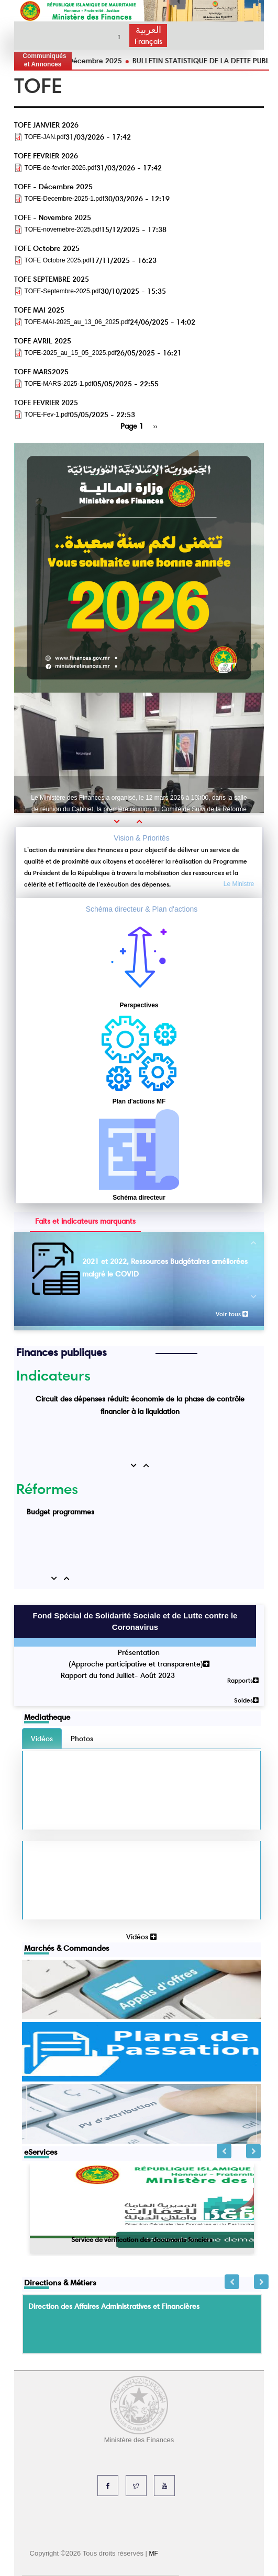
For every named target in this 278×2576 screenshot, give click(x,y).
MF (153, 2553)
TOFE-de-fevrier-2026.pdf (60, 167)
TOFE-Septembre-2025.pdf (63, 291)
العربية (148, 30)
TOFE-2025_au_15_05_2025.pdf (71, 352)
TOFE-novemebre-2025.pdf (63, 229)
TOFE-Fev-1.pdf (47, 414)
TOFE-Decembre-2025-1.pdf (65, 198)
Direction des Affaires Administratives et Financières (113, 2306)
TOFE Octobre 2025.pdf (58, 260)
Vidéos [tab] (42, 1738)
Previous (224, 2151)
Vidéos (141, 1936)
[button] (120, 821)
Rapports (243, 1680)
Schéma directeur (139, 1197)
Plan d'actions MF (139, 1101)
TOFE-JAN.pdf (45, 137)
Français (148, 41)
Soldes (246, 1700)
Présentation (139, 1652)
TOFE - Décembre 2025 (130, 60)
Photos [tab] (82, 1738)
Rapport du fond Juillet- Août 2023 (118, 1675)
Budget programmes (60, 1511)
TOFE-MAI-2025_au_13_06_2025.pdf (77, 322)
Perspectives (138, 1005)
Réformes (47, 1489)
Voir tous (232, 1314)
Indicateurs (53, 1375)
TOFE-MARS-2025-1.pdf (59, 383)
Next (253, 2151)
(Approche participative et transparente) (139, 1664)
